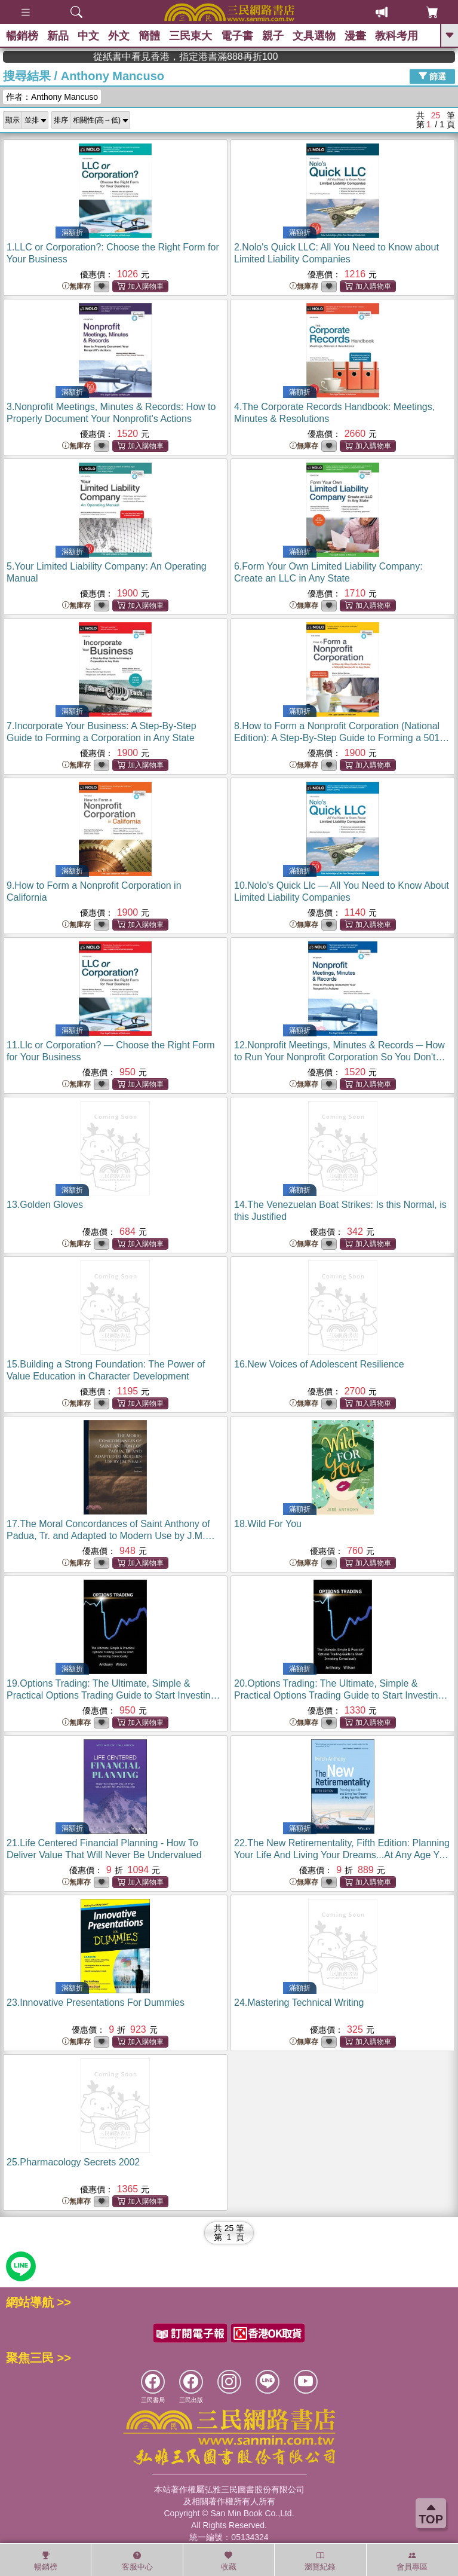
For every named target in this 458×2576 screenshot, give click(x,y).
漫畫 (355, 36)
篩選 (432, 76)
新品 (58, 36)
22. (342, 1855)
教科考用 (396, 36)
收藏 (228, 2561)
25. (73, 2162)
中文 (88, 36)
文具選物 (314, 36)
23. (96, 2002)
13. (45, 1205)
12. (339, 1057)
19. (113, 1695)
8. (342, 738)
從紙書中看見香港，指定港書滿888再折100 (375, 56)
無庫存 (76, 287)
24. (299, 2002)
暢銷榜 (22, 36)
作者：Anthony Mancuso (52, 97)
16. (319, 1364)
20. (341, 1695)
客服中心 (137, 2561)
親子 (273, 36)
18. (268, 1524)
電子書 (237, 36)
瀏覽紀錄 (320, 2561)
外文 (119, 36)
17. (111, 1536)
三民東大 (190, 36)
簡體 (149, 36)
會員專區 (412, 2561)
